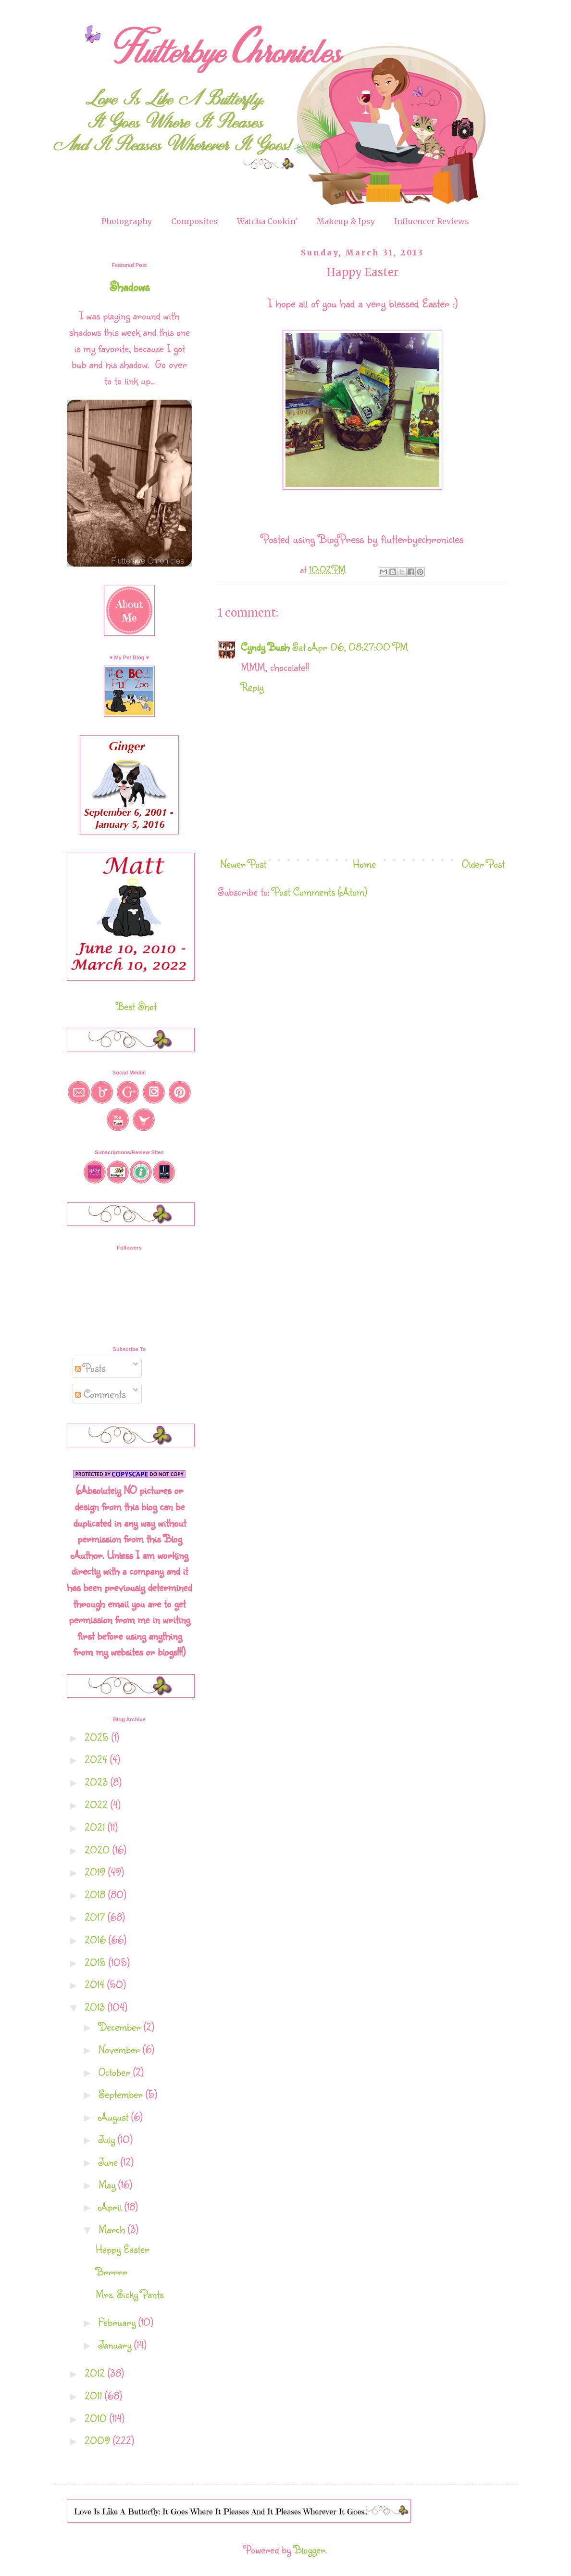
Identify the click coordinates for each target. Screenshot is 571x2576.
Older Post (483, 863)
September (122, 2093)
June (110, 2161)
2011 (95, 2395)
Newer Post (243, 863)
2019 (96, 1871)
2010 (97, 2418)
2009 (99, 2440)
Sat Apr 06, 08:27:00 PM (350, 646)
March (113, 2229)
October (116, 2071)
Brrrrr (111, 2271)
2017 (96, 1916)
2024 (97, 1759)
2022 (98, 1804)
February (118, 2321)
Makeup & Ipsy (346, 221)
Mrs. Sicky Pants (129, 2293)
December (121, 2026)
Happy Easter (122, 2248)
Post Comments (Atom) (320, 891)
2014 (96, 1984)
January (116, 2344)
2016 (97, 1939)
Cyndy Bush (265, 646)
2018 (96, 1894)
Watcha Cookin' (267, 221)
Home (364, 863)
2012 (96, 2372)
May (108, 2184)
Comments (100, 1393)
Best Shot (136, 1005)
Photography (126, 221)
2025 (98, 1737)
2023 (98, 1781)
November (121, 2049)
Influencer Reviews (431, 221)
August (115, 2116)
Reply (252, 686)
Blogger (309, 2549)
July (108, 2139)
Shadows (129, 286)
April (111, 2206)
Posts (90, 1367)
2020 (98, 1849)
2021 (96, 1826)
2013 (96, 2006)
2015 (97, 1962)
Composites (194, 221)
